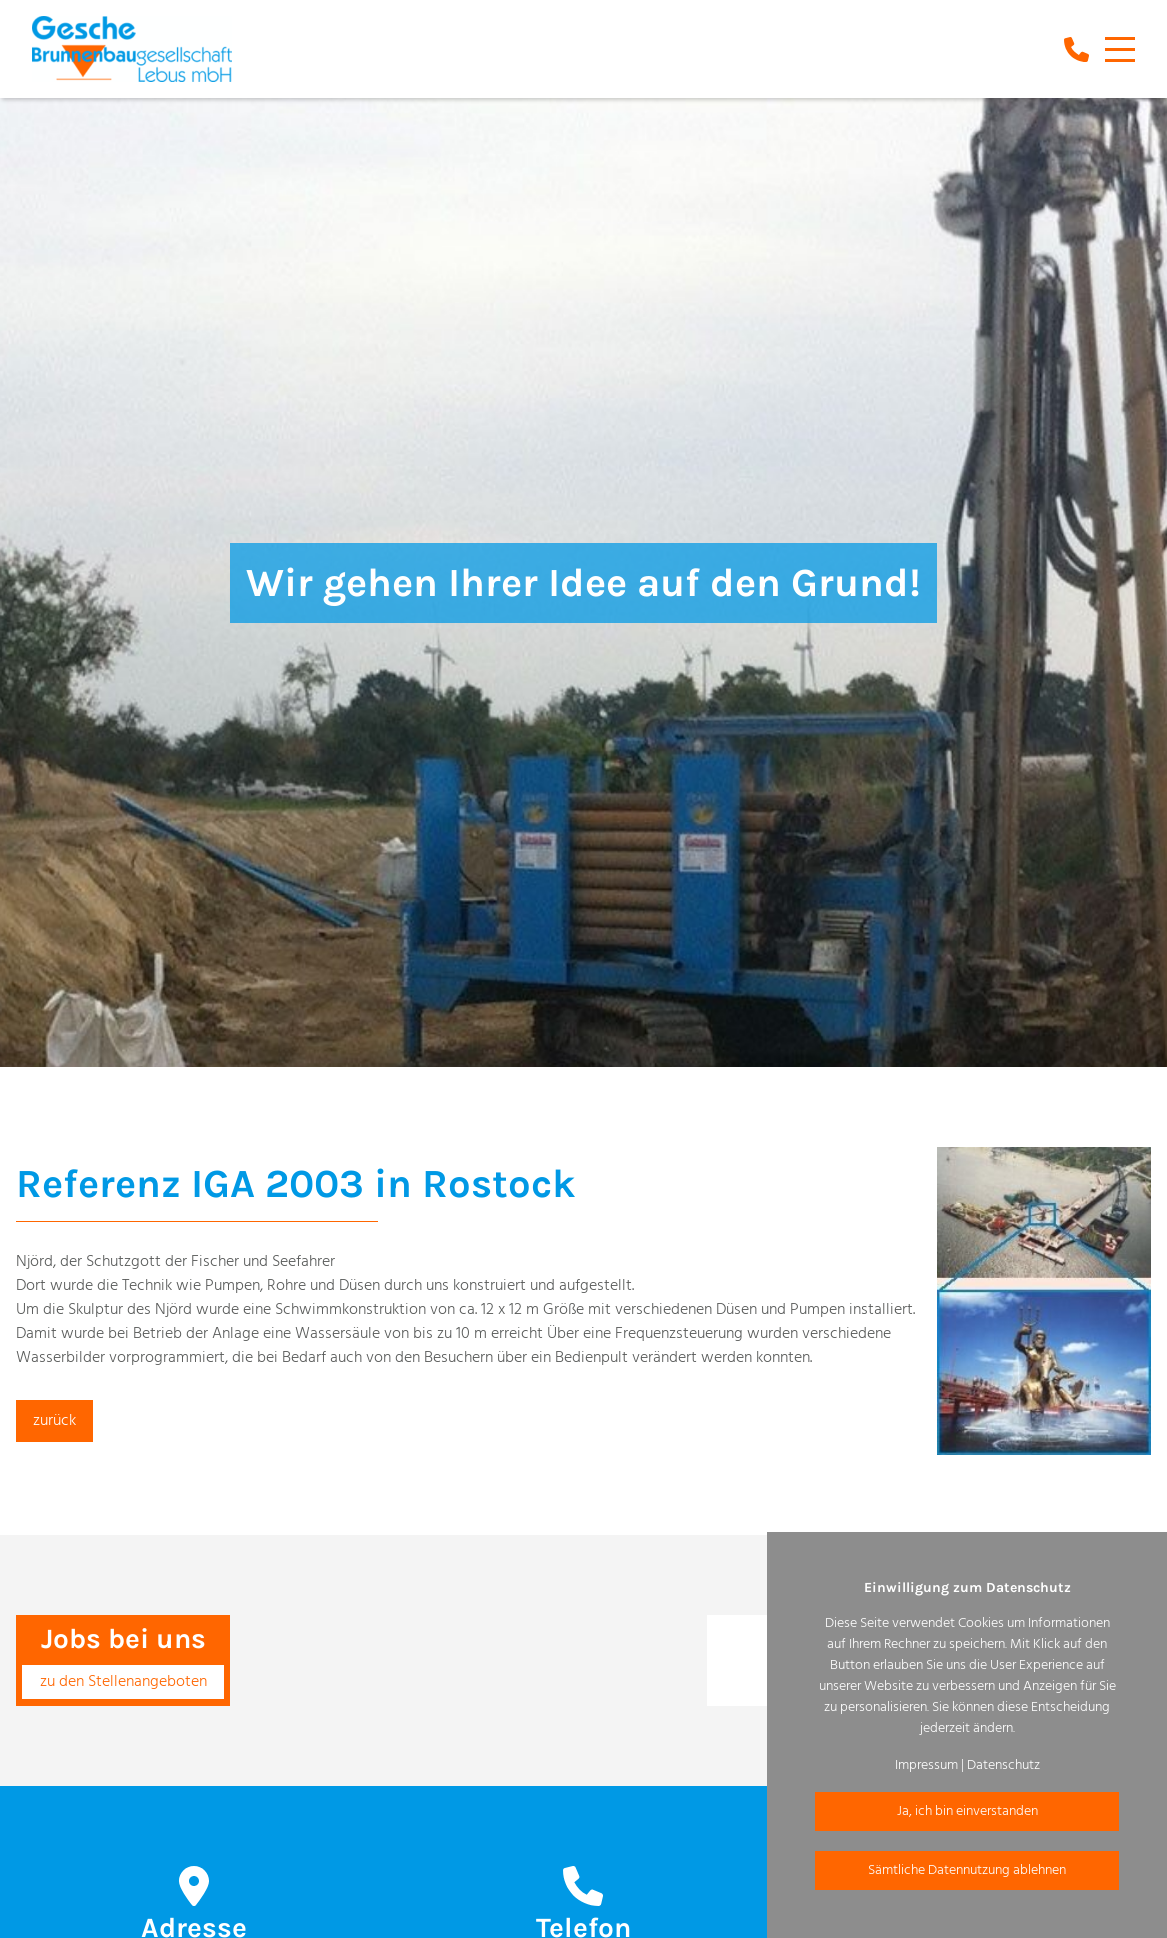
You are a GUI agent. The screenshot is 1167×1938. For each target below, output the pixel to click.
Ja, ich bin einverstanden (967, 1811)
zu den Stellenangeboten (123, 1682)
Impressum (926, 1765)
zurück (54, 1421)
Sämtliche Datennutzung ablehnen (967, 1870)
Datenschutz (1003, 1765)
